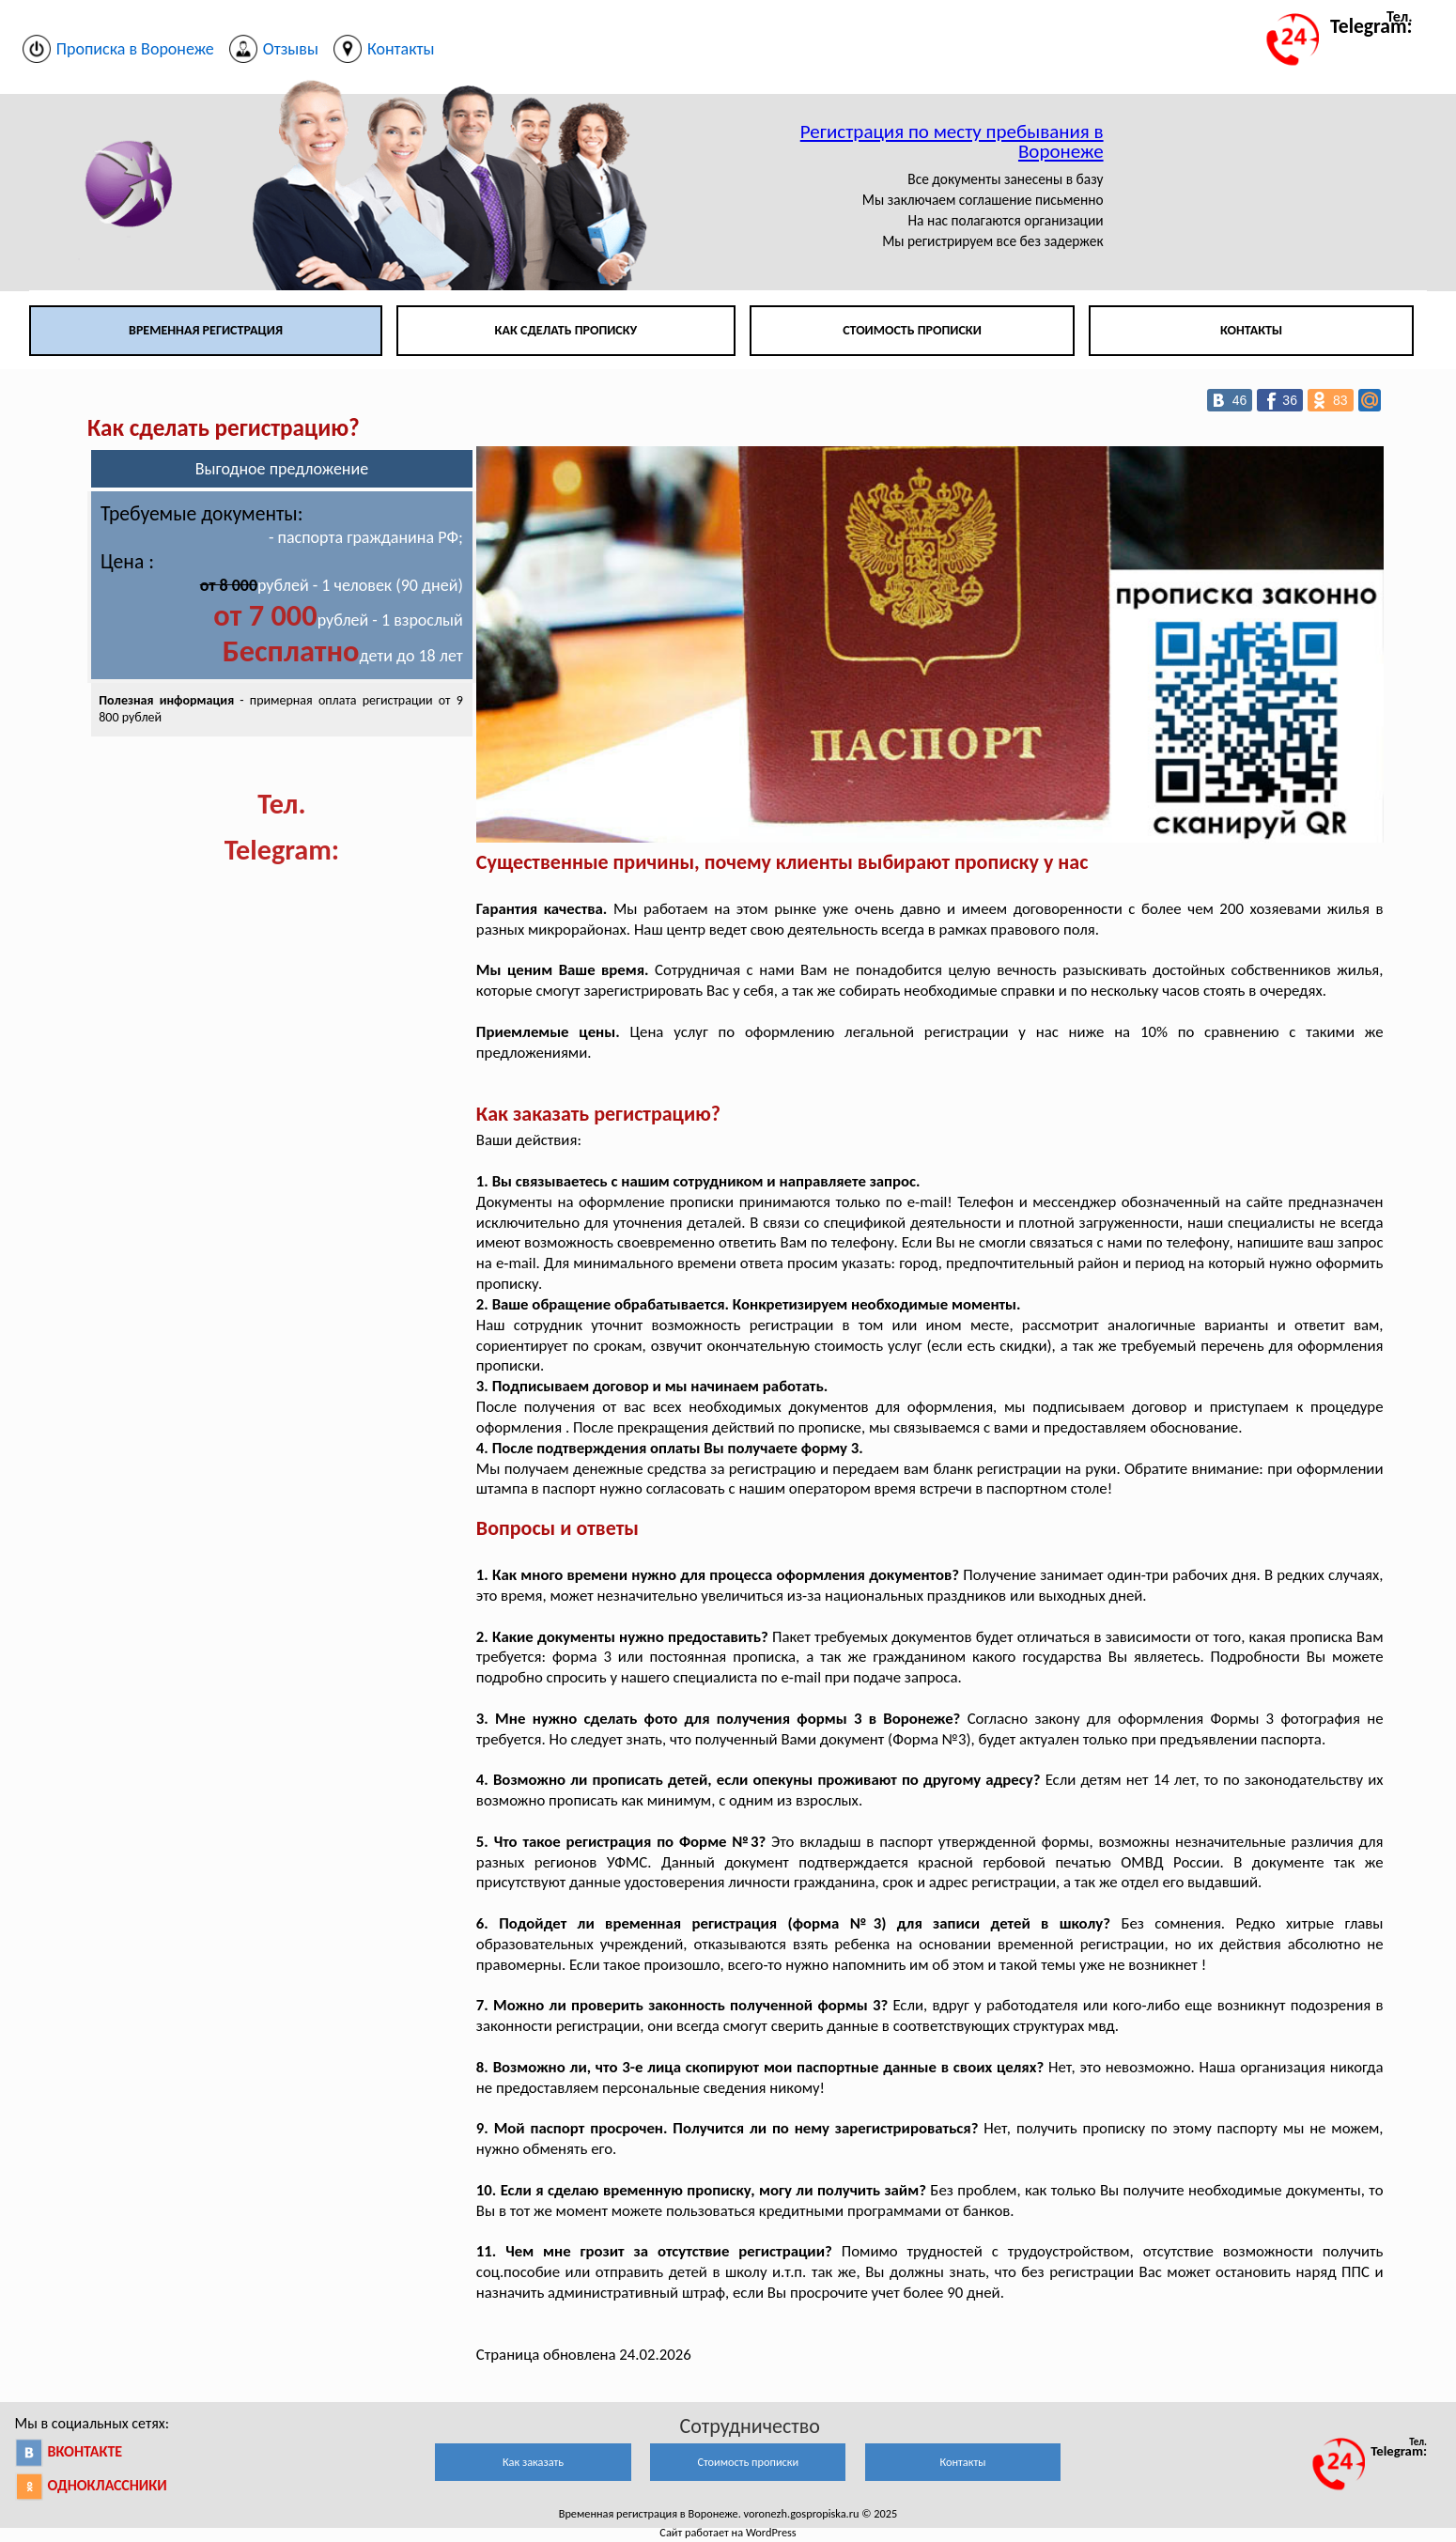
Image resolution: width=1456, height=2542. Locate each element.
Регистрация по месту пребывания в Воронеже (952, 141)
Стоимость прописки (912, 330)
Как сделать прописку (566, 330)
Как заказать (533, 2462)
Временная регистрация (206, 330)
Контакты (1251, 330)
